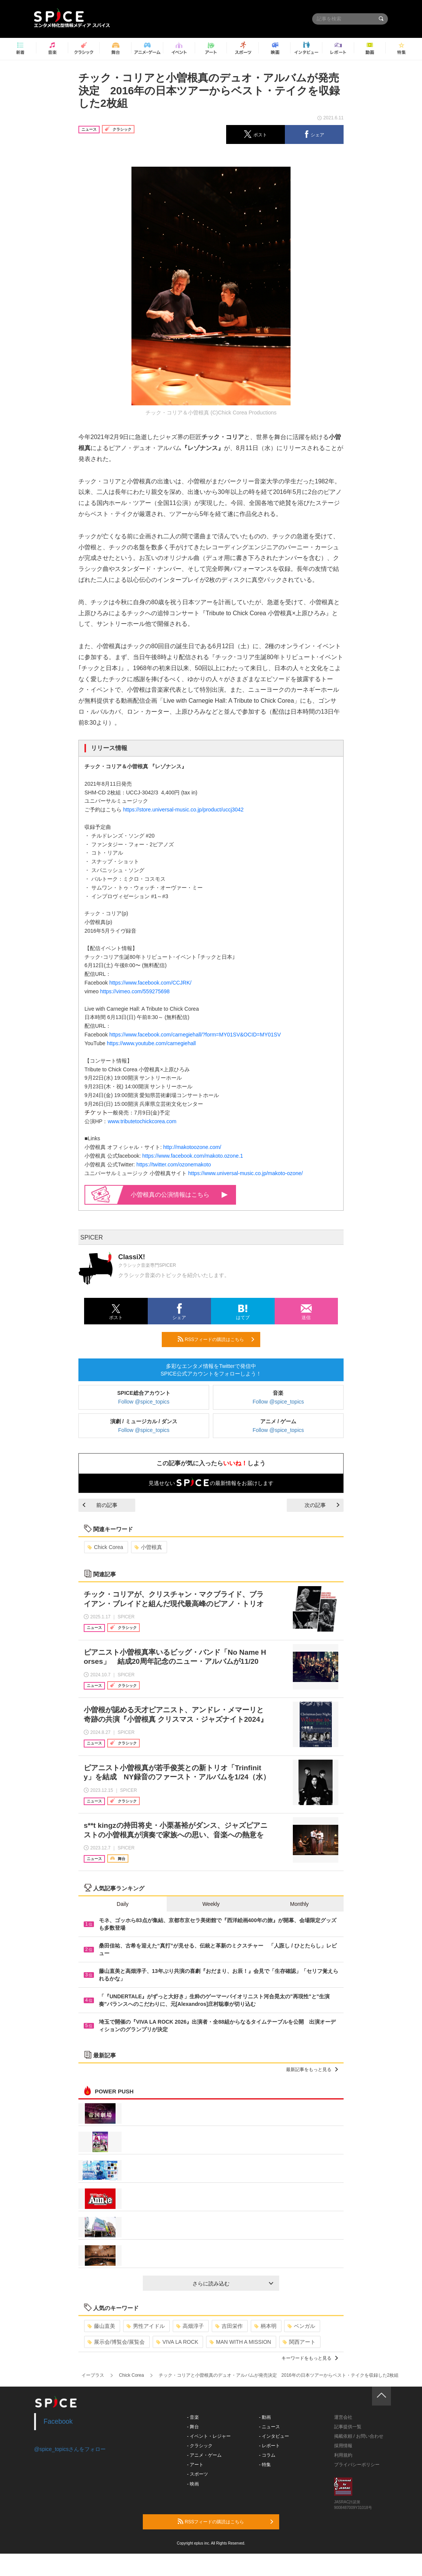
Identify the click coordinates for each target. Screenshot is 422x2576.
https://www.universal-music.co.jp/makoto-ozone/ (245, 1173)
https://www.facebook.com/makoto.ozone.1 (192, 1156)
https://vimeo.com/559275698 (135, 991)
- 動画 (265, 2417)
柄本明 (265, 2326)
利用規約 (343, 2455)
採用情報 (343, 2445)
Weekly (211, 1904)
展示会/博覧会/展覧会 (116, 2342)
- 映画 (193, 2484)
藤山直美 (101, 2326)
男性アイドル (146, 2326)
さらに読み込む (232, 2284)
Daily (122, 1904)
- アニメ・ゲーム (204, 2455)
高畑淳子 (190, 2326)
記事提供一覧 (347, 2426)
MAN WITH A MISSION (240, 2342)
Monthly (299, 1904)
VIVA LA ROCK (177, 2342)
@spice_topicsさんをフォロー (70, 2449)
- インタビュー (274, 2436)
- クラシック (200, 2445)
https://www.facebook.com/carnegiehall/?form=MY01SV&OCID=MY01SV (195, 1035)
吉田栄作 (229, 2326)
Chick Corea (105, 1547)
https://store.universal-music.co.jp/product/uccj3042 (183, 810)
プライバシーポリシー (357, 2464)
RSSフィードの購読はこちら (216, 1339)
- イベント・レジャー (209, 2436)
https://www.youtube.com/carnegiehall (151, 1043)
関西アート (299, 2342)
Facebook (58, 2421)
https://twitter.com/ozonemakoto (173, 1164)
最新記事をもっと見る (312, 2069)
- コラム (267, 2455)
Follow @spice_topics (144, 1402)
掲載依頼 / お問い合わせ (358, 2436)
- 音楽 (193, 2417)
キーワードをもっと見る (309, 2358)
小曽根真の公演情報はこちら (179, 1194)
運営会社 (343, 2417)
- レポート (269, 2445)
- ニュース (269, 2426)
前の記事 (100, 1505)
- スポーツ (197, 2474)
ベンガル (301, 2326)
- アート (195, 2464)
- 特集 (265, 2464)
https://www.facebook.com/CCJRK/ (150, 983)
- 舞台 (193, 2426)
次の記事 (322, 1505)
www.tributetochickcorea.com (142, 1121)
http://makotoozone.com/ (192, 1147)
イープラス (92, 2375)
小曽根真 (148, 1547)
